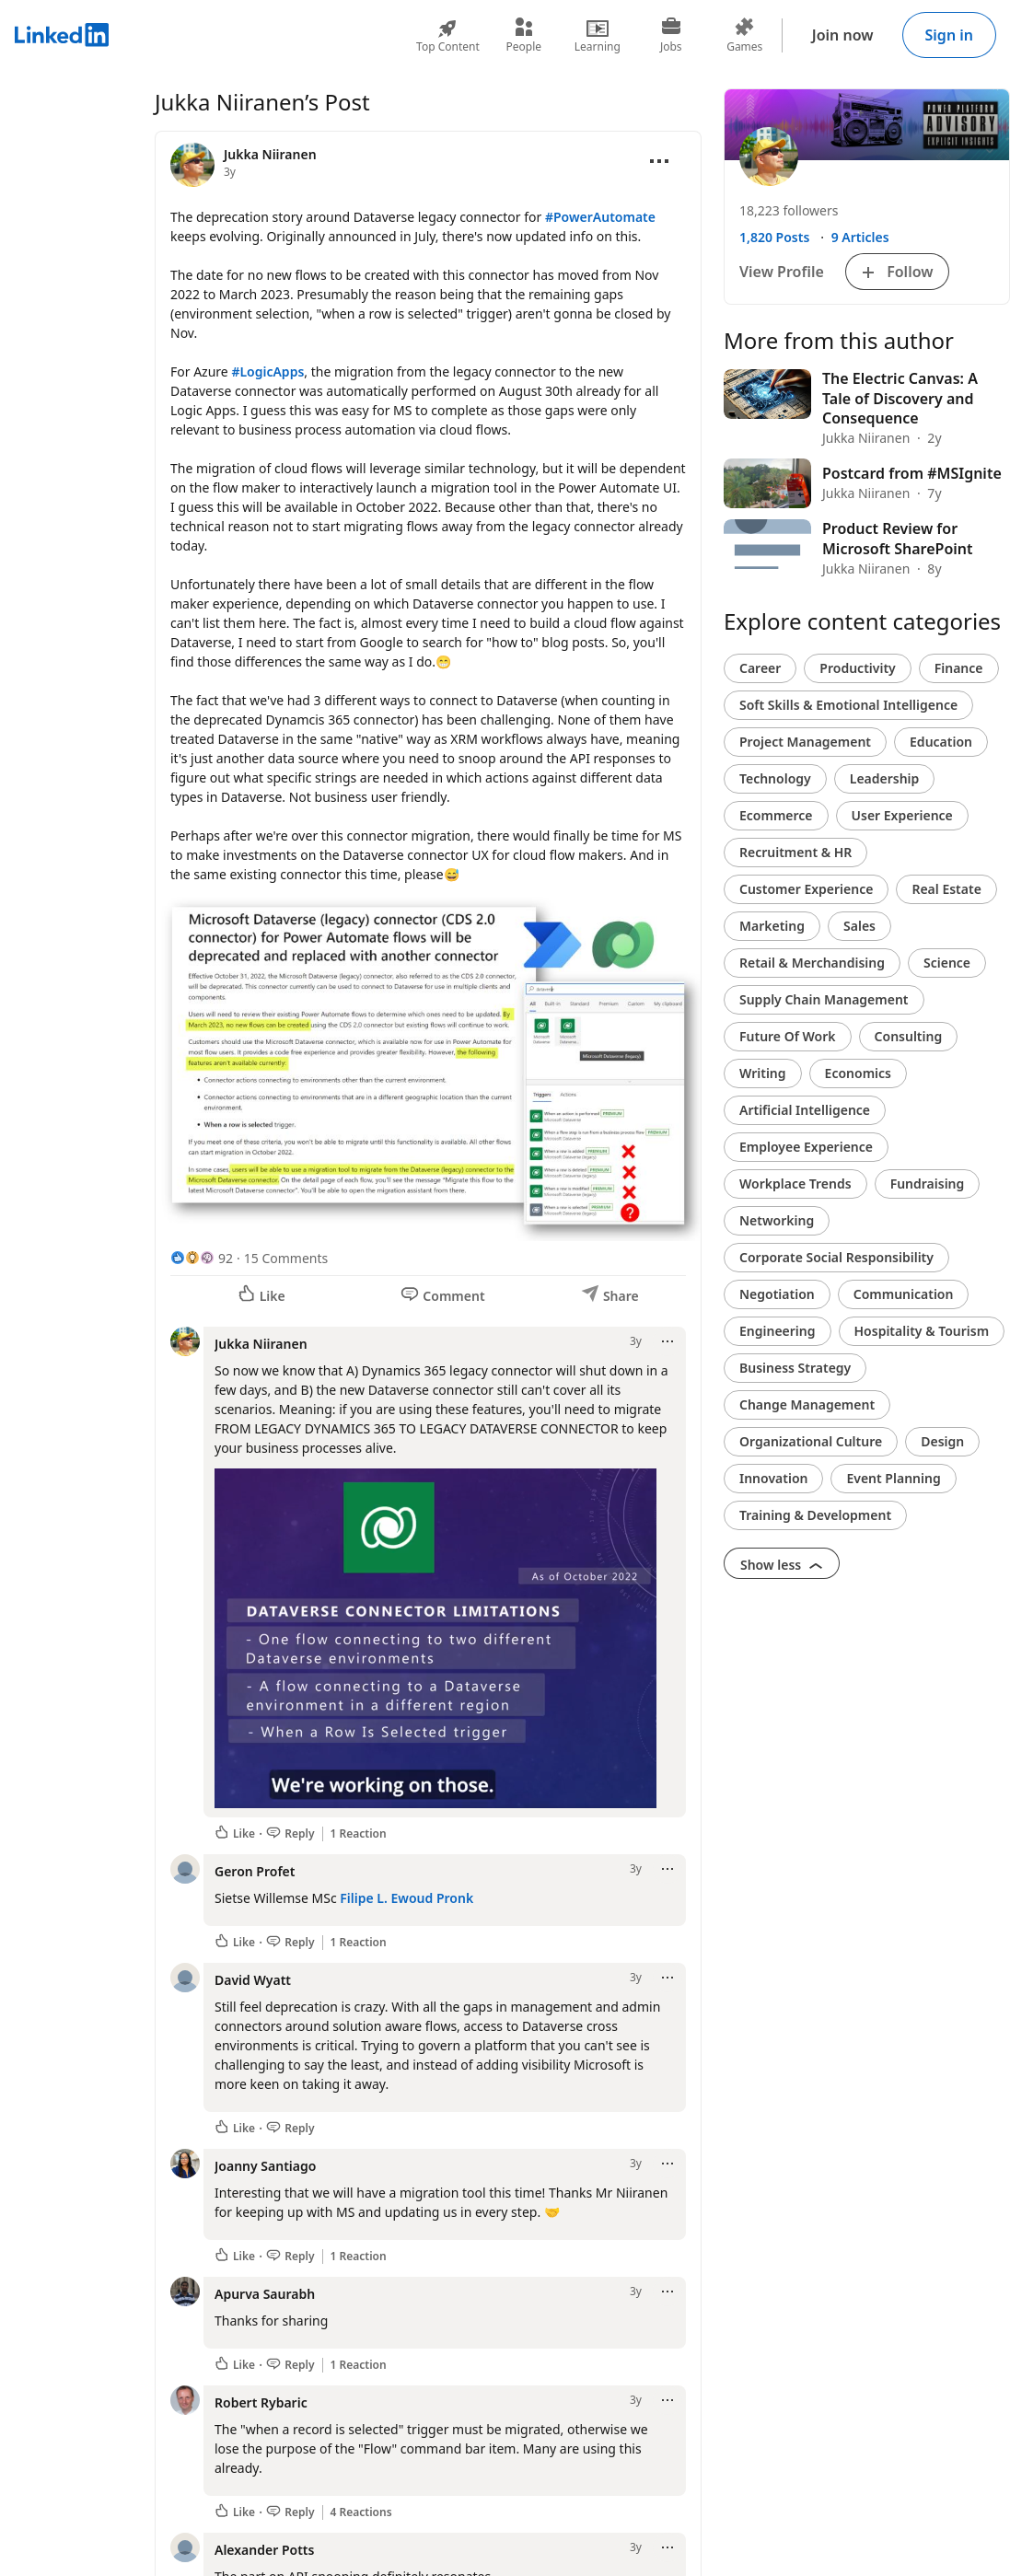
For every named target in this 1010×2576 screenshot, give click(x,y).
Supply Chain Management (824, 999)
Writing (762, 1073)
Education (941, 741)
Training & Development (815, 1515)
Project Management (805, 741)
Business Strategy (795, 1367)
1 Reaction (359, 1834)
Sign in (949, 35)
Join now (843, 35)
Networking (776, 1220)
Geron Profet (255, 1871)
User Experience (902, 815)
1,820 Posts (774, 237)
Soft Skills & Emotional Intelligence (848, 705)
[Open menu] (659, 161)
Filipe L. (364, 1898)
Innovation (773, 1478)
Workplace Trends (795, 1183)
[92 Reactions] (201, 1258)
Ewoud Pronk (432, 1898)
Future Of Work (787, 1036)
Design (942, 1441)
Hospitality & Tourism (922, 1331)
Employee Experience (806, 1146)
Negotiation (777, 1294)
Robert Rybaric (261, 2402)
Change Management (807, 1404)
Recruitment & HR (795, 852)
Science (946, 962)
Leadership (885, 778)
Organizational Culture (810, 1441)
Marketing (772, 925)
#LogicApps (267, 371)
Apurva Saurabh (265, 2294)
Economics (858, 1073)
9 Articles (860, 237)
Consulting (909, 1036)
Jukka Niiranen (261, 1343)
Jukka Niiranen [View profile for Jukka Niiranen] (270, 154)
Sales (859, 925)
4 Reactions (361, 2512)
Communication (903, 1294)
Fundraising (927, 1183)
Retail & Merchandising (812, 962)
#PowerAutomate (600, 217)
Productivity (857, 668)
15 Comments (286, 1258)
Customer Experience (806, 889)
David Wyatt (253, 1980)
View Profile (781, 271)
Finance (959, 668)
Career (760, 668)
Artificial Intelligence (804, 1110)
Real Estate (946, 889)
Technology (775, 778)
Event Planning (893, 1478)
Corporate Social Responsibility (836, 1257)
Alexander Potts (264, 2550)
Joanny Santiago (265, 2166)
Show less (781, 1564)
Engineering (777, 1331)
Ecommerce (776, 815)
